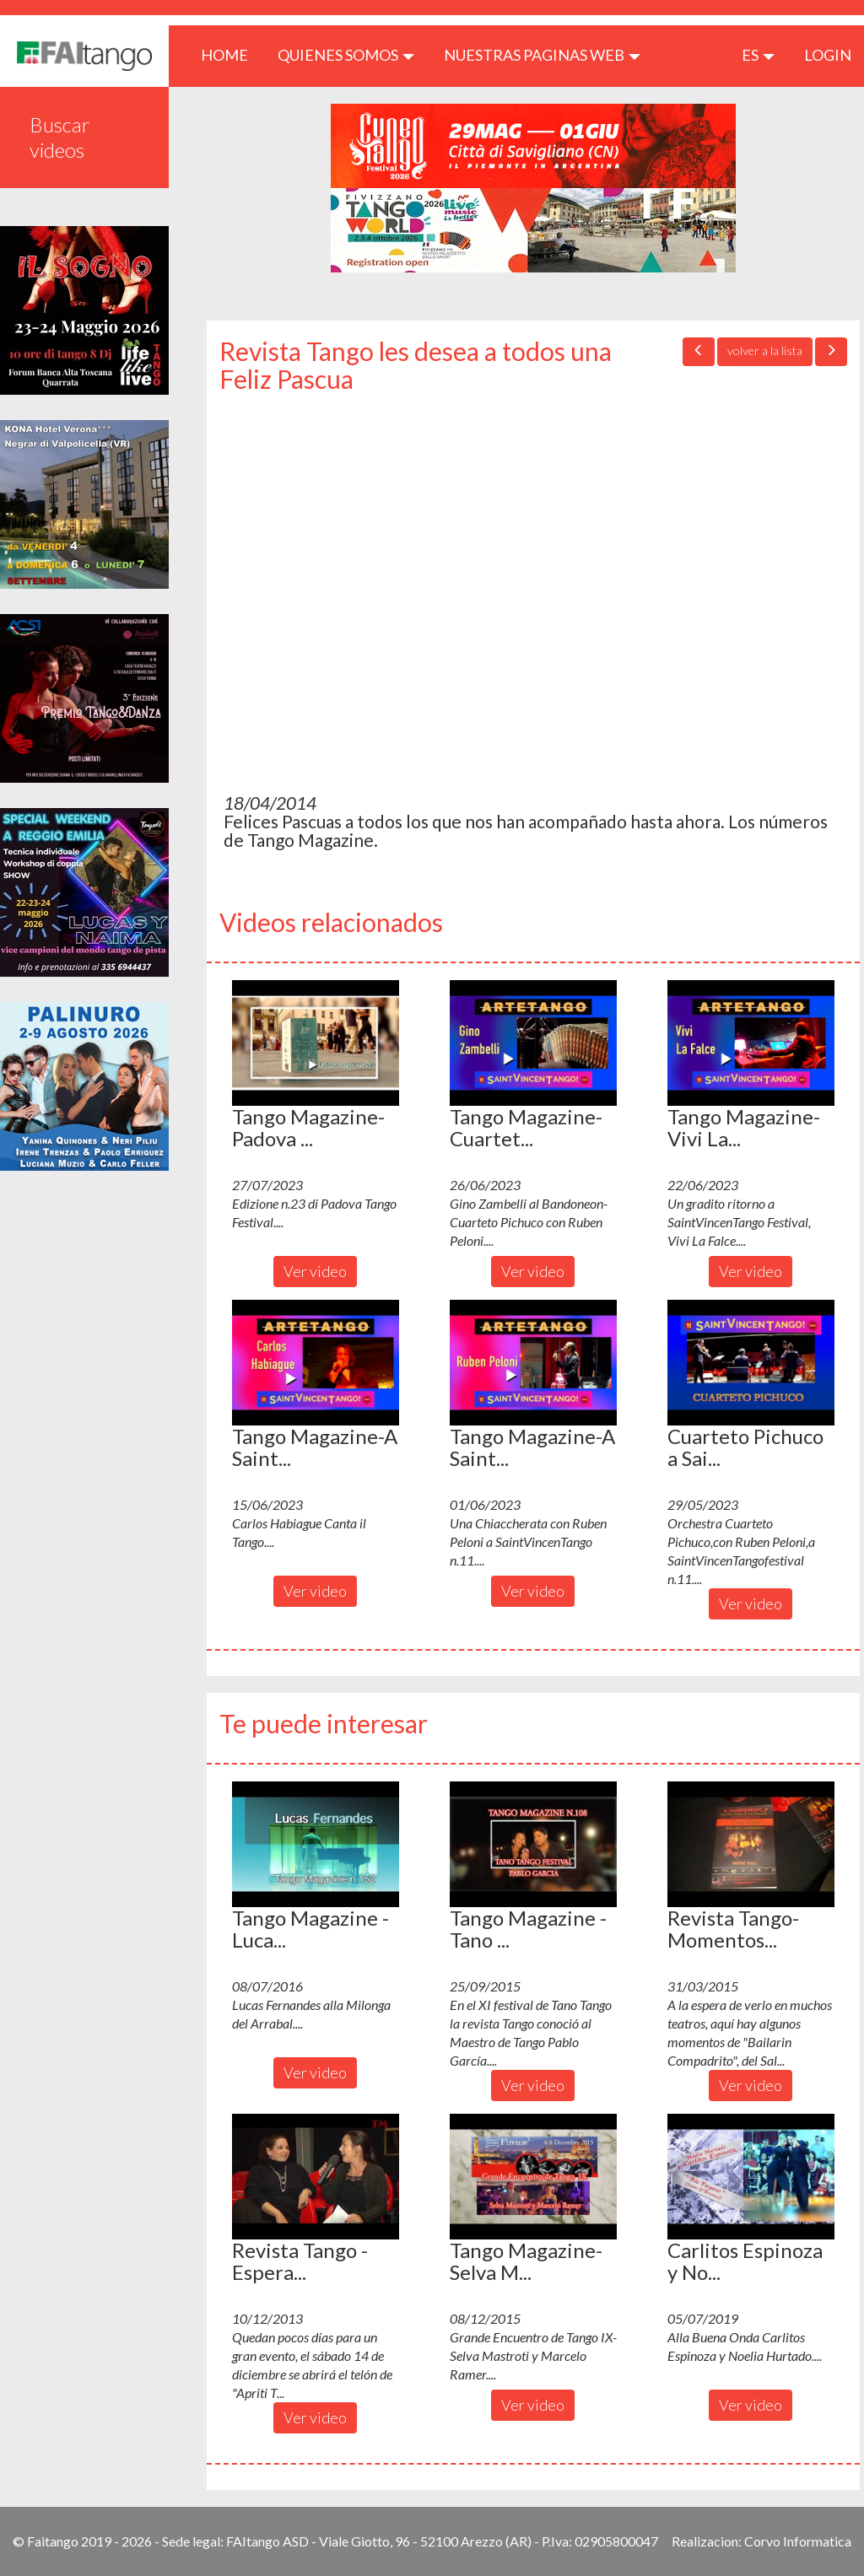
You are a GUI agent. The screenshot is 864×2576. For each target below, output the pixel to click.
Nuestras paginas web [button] (542, 55)
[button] (315, 1042)
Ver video (315, 1271)
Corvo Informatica (797, 2541)
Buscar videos (60, 137)
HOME (231, 54)
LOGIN (827, 55)
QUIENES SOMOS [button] (346, 55)
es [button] (758, 55)
